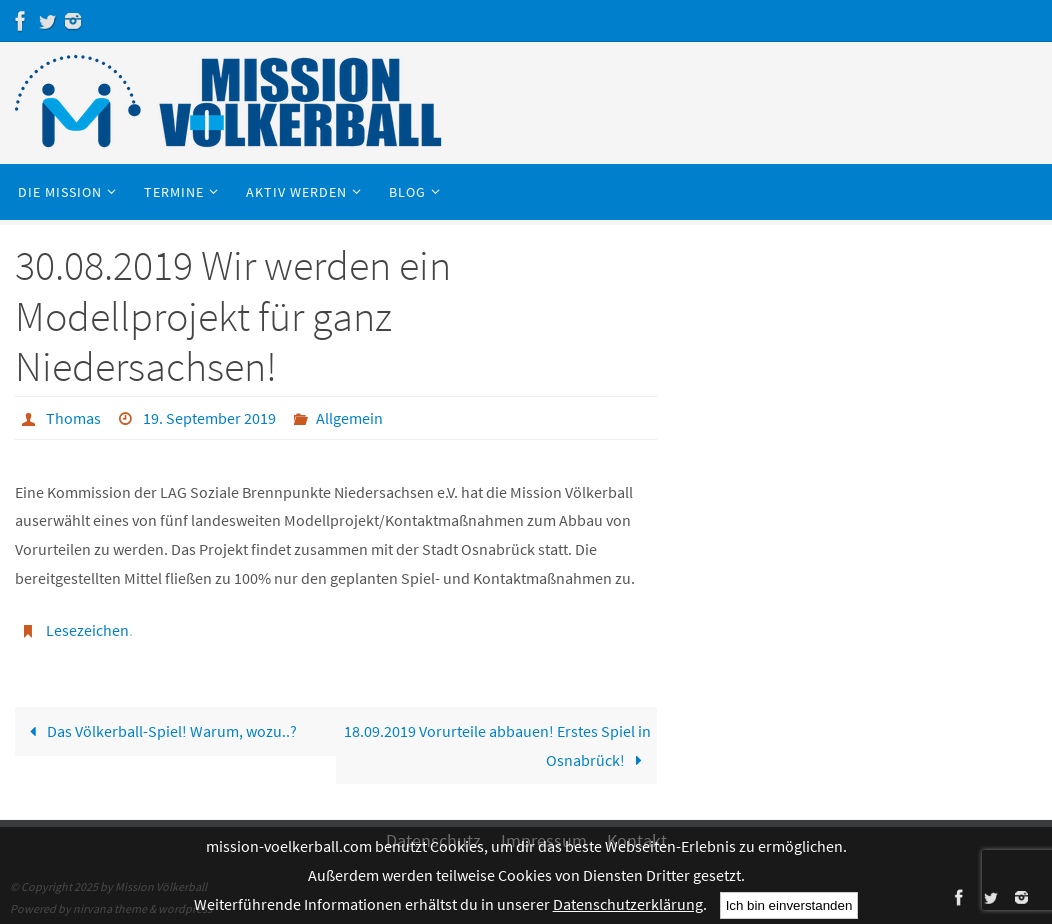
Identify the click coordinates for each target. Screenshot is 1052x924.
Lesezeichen (87, 630)
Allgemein (349, 418)
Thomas (73, 418)
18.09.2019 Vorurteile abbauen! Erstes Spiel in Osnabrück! (497, 745)
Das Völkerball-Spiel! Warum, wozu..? (158, 731)
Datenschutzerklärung (628, 904)
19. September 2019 (209, 418)
